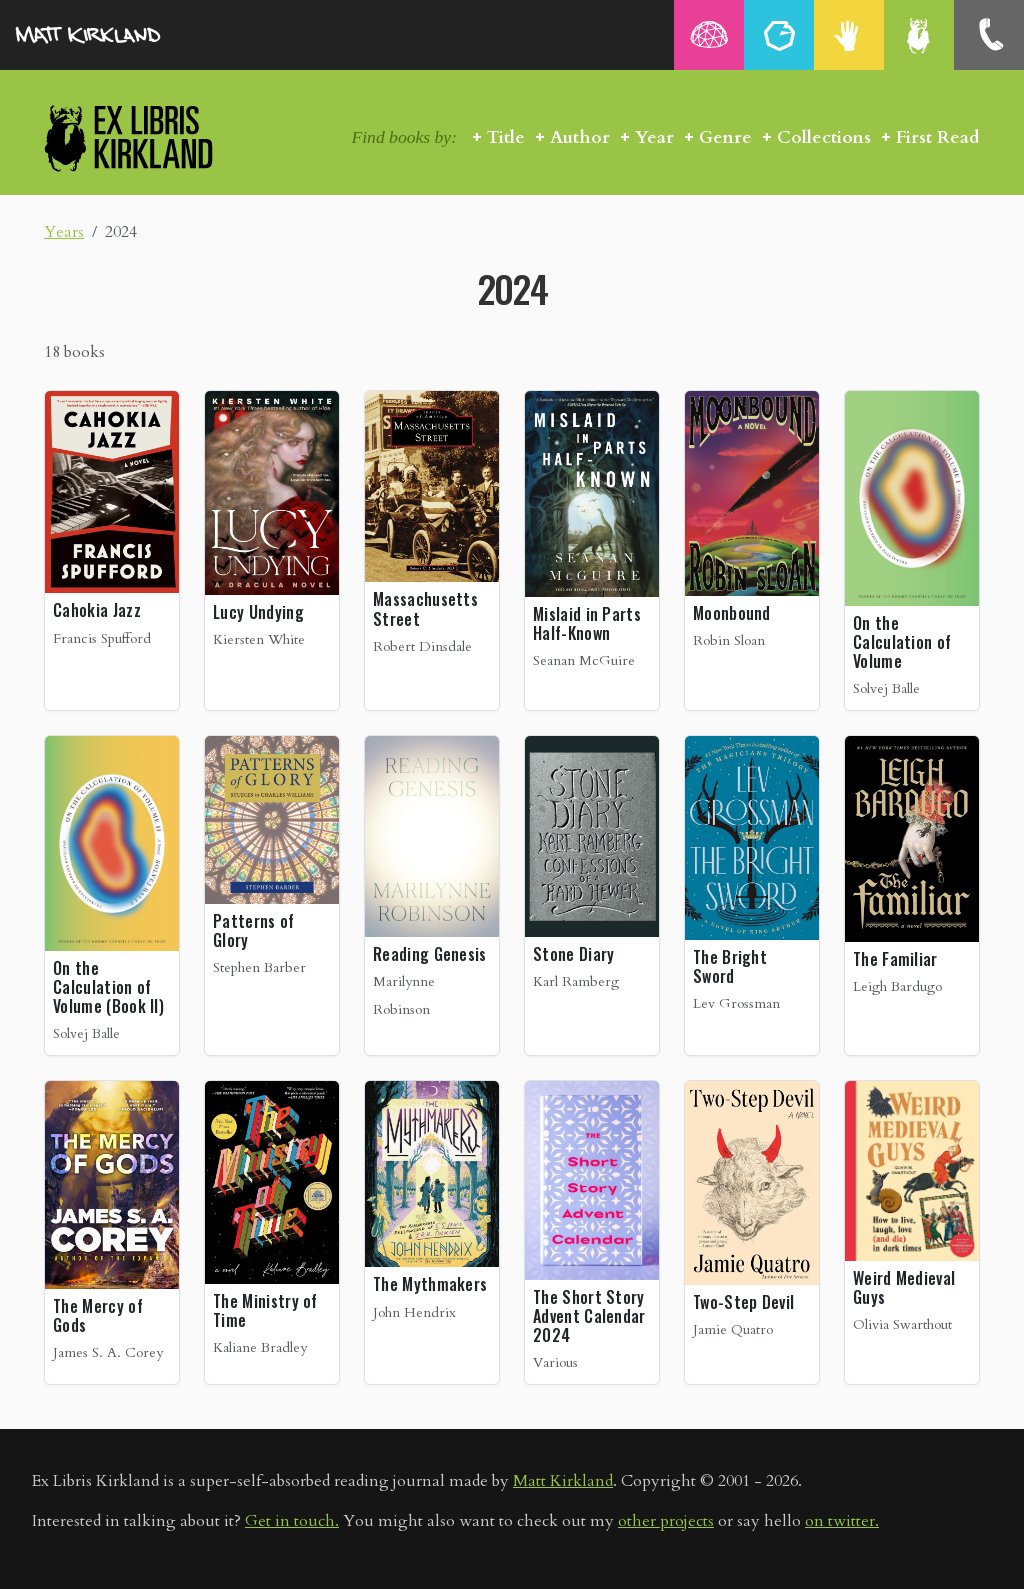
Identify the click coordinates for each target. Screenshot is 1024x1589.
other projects (666, 1521)
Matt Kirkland (563, 1481)
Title (506, 137)
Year (654, 137)
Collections (824, 137)
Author (580, 137)
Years (64, 232)
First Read (938, 137)
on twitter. (842, 1521)
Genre (725, 137)
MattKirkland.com (115, 35)
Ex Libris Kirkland (164, 137)
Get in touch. (292, 1521)
